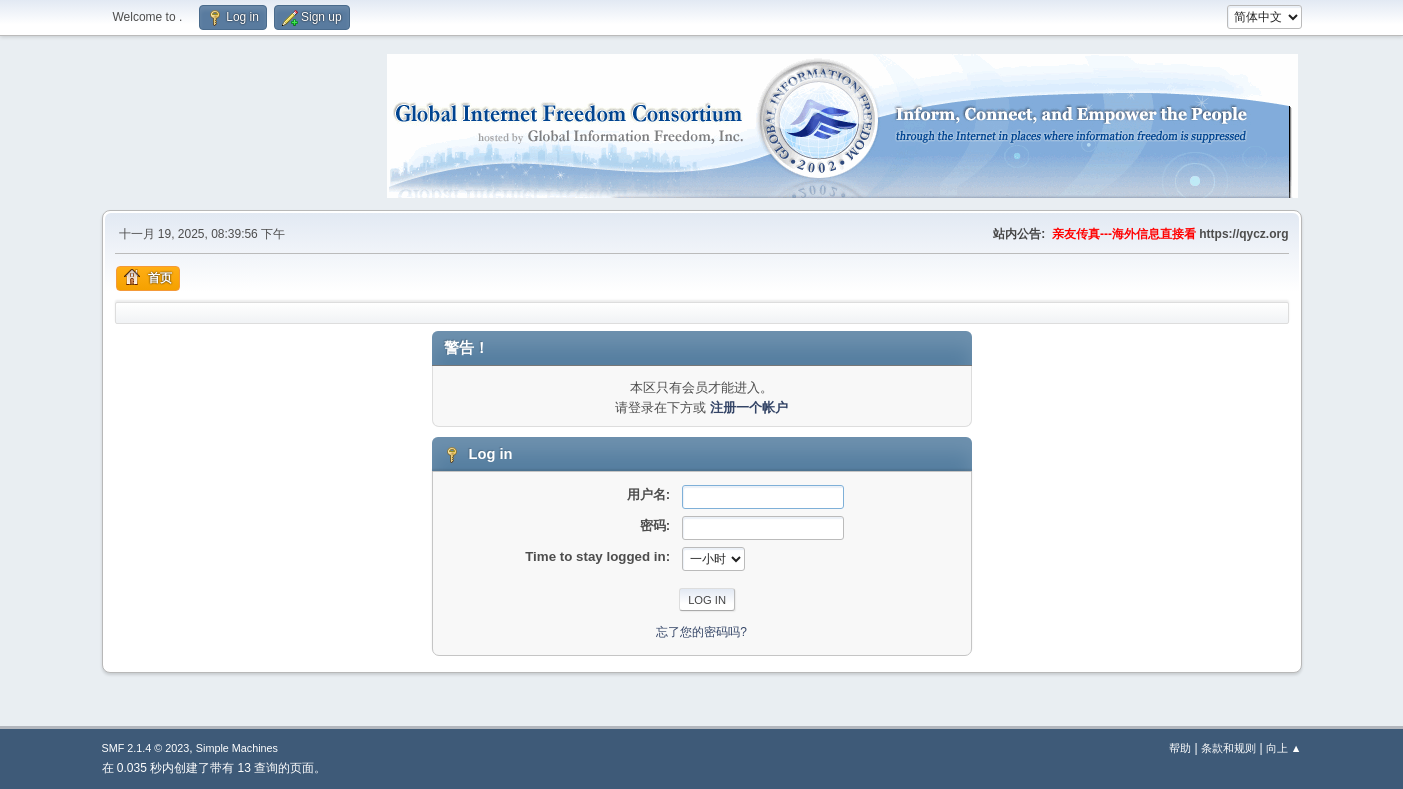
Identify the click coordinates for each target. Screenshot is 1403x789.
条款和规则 (1228, 748)
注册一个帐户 (749, 407)
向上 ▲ (1284, 748)
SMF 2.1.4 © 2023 (146, 748)
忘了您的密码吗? (701, 632)
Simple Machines (237, 748)
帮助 (1180, 748)
